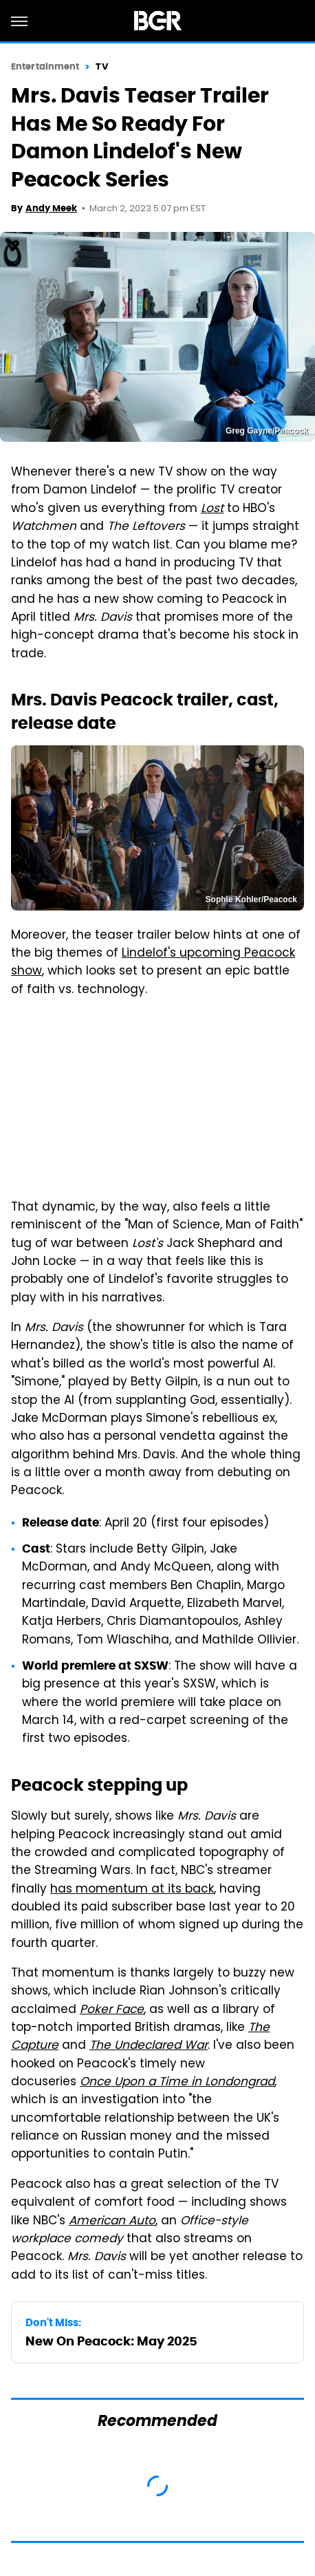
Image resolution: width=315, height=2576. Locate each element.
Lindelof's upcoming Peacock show (153, 962)
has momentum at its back (132, 1889)
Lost (212, 509)
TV (101, 66)
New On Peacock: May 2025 (111, 2341)
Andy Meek (51, 208)
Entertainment (45, 66)
